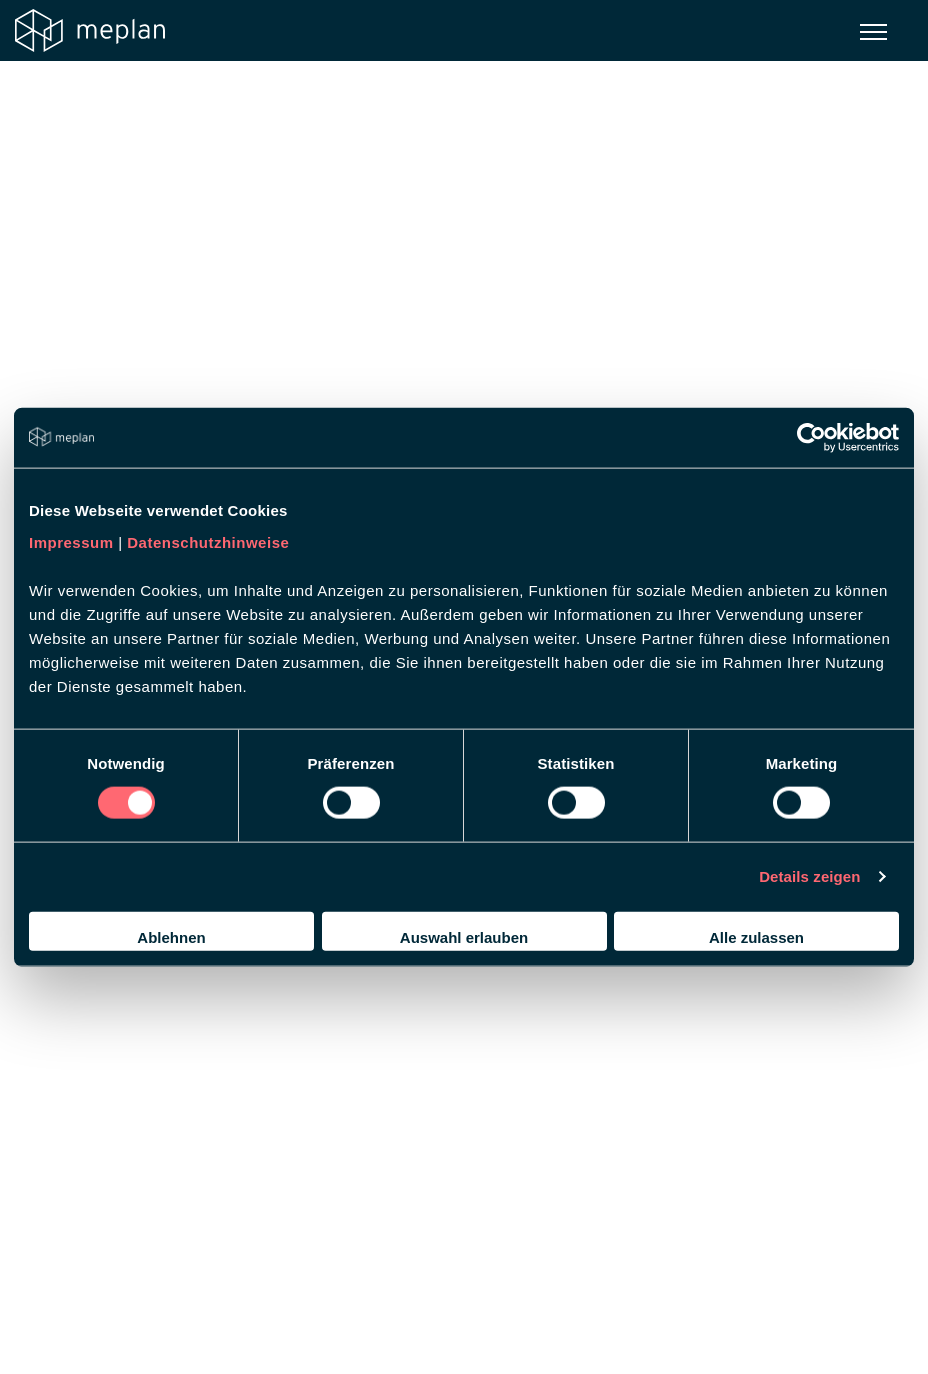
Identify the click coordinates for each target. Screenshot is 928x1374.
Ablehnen (171, 936)
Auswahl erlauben (464, 936)
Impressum (71, 541)
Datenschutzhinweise (208, 541)
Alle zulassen (756, 936)
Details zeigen (809, 876)
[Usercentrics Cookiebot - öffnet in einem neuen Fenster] (811, 438)
